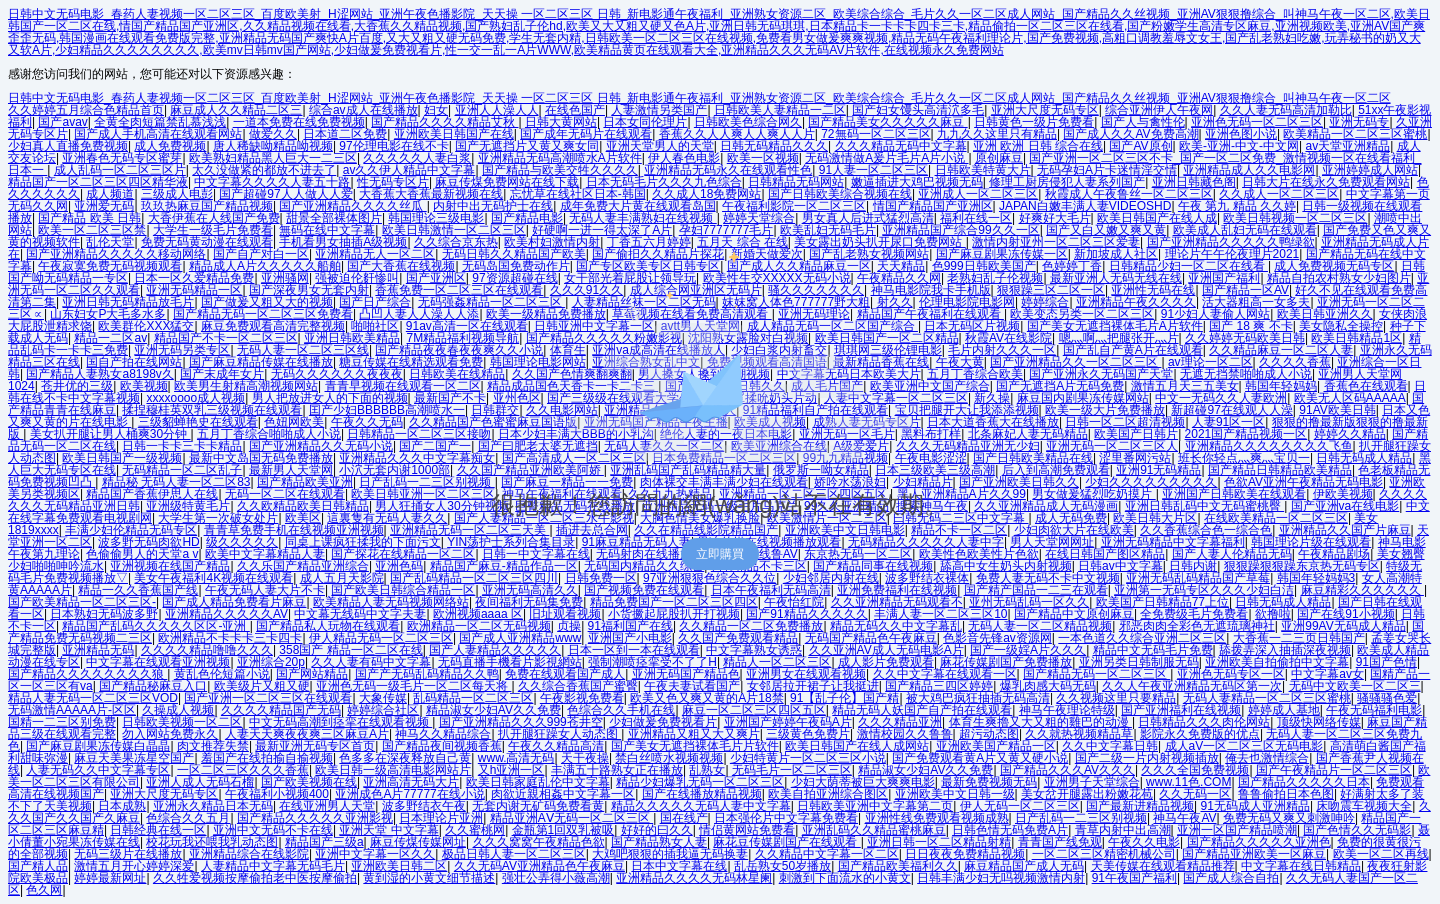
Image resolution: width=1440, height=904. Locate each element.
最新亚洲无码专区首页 (315, 746)
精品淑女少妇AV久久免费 (493, 710)
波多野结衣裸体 (927, 578)
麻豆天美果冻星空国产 (134, 758)
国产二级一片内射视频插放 (1147, 758)
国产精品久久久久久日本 (1304, 782)
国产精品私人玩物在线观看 (328, 626)
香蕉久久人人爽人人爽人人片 (737, 134)
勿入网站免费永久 (170, 734)
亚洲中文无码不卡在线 (273, 830)
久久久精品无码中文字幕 (901, 146)
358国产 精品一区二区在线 (350, 650)
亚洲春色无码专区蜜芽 (122, 158)
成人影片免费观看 (886, 662)
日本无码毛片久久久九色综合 (664, 182)
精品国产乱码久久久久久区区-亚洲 (155, 626)
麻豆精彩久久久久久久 (1362, 590)
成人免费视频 (170, 146)
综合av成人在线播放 (363, 110)
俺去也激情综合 (1267, 758)
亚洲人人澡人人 (497, 110)
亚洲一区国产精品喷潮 (1237, 830)
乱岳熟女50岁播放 (782, 866)
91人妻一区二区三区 (873, 170)
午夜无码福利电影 (1374, 710)
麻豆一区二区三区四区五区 (754, 710)
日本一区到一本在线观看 (634, 650)
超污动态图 (989, 734)
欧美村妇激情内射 (552, 242)
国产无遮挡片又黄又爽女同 (527, 146)
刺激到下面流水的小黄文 (845, 878)
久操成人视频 (178, 710)
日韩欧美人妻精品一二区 (780, 110)
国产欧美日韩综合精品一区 (403, 590)
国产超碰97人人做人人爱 (285, 194)
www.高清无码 (516, 758)
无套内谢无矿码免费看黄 (538, 806)
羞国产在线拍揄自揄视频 (267, 758)
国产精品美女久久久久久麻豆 (887, 122)
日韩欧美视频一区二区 (182, 722)
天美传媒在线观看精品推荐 (1163, 866)
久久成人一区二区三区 (1279, 194)
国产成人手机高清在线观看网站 (158, 134)
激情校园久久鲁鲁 (905, 734)
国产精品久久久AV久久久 (1067, 770)
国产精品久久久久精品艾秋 (444, 122)
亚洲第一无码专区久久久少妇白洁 (1204, 590)
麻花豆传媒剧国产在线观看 (786, 842)
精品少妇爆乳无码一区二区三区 (700, 782)
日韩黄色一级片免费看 (1034, 122)
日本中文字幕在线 (679, 866)
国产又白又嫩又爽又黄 (1106, 230)
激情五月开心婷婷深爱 (134, 866)
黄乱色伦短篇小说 (222, 674)
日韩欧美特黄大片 (983, 170)
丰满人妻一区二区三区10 (940, 614)
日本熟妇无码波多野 (104, 614)
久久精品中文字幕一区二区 (827, 854)
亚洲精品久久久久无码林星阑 (694, 878)
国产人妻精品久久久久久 (495, 650)
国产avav (62, 122)
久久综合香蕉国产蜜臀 (578, 686)
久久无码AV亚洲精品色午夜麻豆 (539, 866)
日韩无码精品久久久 (774, 146)
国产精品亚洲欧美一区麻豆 (1254, 854)
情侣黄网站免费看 (747, 830)
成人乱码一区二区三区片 (120, 170)
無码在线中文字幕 (327, 230)
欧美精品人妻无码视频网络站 (391, 602)
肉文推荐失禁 (213, 746)
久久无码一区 (1195, 794)
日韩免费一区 (601, 578)
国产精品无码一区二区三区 (1096, 674)
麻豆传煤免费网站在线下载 (507, 182)
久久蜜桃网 (475, 830)
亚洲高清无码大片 (411, 782)
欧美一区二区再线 (1381, 854)
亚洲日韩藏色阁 (1194, 182)
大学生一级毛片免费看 (213, 230)
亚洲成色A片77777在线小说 (409, 794)
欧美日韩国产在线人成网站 (857, 746)
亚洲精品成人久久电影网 (1249, 170)
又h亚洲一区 (511, 770)
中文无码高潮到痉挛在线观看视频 (340, 722)
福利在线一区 (976, 218)
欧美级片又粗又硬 (262, 686)
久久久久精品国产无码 (281, 710)
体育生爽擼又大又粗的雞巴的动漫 (1040, 722)
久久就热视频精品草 (1079, 734)
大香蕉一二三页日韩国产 (1299, 638)
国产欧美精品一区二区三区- (82, 602)
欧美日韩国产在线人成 (1157, 218)
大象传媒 (383, 698)
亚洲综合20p (271, 662)
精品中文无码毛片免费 (1153, 650)
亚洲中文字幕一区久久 (375, 854)
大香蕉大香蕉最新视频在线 (431, 194)
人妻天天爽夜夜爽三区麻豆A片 (307, 734)
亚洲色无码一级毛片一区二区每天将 (413, 686)
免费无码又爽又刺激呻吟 (1289, 818)
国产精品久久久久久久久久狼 (87, 674)
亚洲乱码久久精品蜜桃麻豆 (874, 830)
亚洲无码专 (1359, 122)
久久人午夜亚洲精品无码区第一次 (1192, 686)
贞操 (569, 626)
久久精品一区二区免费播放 (751, 626)
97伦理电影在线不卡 (393, 146)
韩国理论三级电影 (436, 218)
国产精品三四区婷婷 (939, 686)
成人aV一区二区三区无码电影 (1244, 746)
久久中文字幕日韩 (1110, 746)
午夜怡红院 (794, 602)
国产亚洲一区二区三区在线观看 (268, 698)
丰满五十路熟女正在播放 (617, 770)
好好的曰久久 (657, 830)
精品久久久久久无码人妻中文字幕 (701, 806)
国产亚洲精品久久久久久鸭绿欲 (1231, 242)
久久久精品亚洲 (900, 722)
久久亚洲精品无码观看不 (897, 602)
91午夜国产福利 (1134, 878)
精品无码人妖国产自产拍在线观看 (922, 710)
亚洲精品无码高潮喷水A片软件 (560, 158)
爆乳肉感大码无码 (1048, 686)
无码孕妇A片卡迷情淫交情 (1107, 170)
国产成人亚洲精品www (520, 638)
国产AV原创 (1140, 146)
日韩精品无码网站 (796, 182)
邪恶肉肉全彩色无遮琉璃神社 (1197, 626)
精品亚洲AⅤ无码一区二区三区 (571, 818)
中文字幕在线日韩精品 (1301, 866)
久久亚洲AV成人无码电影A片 (886, 650)
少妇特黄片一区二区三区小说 (808, 758)
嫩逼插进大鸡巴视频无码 (917, 182)
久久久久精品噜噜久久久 (207, 650)
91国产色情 (1386, 662)
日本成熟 (122, 806)
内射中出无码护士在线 (493, 206)
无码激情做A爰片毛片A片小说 (886, 158)
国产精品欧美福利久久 (898, 866)
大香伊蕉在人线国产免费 (214, 218)
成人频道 (110, 194)
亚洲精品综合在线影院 (249, 854)
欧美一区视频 (763, 158)
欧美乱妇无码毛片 (828, 230)
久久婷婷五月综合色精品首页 (86, 110)
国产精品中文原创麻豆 (1074, 614)
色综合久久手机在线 (621, 710)
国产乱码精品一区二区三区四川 (474, 578)
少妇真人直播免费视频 (68, 146)
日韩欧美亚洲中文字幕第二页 (875, 806)
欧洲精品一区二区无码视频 (479, 626)
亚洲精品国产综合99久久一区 (960, 230)
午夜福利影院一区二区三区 (794, 206)
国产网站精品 (312, 674)
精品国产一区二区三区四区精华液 (98, 182)
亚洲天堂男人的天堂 (660, 146)
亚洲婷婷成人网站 (1370, 170)
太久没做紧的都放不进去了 (264, 170)
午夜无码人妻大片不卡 (265, 590)
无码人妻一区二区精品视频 (1040, 626)
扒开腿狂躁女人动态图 (559, 734)
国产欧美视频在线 (309, 782)
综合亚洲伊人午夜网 (1159, 110)
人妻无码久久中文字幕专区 (98, 770)
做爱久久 (273, 134)
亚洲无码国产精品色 (686, 674)
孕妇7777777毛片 (726, 230)
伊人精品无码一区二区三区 (381, 638)
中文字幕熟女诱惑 (754, 650)
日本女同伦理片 (645, 122)
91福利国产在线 (630, 626)
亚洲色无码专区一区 (1231, 674)
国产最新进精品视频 (1140, 806)
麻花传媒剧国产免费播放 (1006, 662)
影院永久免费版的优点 (1200, 734)
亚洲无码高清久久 (530, 590)
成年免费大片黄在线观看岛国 (638, 206)
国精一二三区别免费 (62, 722)
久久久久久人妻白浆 (417, 158)
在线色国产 (575, 110)
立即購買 (720, 554)
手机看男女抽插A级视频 (343, 242)
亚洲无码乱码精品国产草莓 (1198, 578)
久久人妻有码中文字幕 (371, 662)
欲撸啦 (1273, 614)
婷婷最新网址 (110, 878)
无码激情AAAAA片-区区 (72, 710)
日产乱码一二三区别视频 (1081, 818)
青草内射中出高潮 (1123, 830)
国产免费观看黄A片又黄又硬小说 (980, 758)
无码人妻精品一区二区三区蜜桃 (1267, 698)
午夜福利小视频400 (277, 794)
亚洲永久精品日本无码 (213, 806)
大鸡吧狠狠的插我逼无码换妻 (670, 854)
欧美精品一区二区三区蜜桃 (1355, 134)
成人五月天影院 (342, 578)
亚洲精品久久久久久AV (226, 614)
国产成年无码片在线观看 (586, 134)
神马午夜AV (1184, 818)
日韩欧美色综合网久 (748, 122)
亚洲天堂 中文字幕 (388, 830)
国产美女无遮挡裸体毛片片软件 (695, 746)
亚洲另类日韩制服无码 (1139, 662)
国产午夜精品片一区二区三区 (1334, 770)
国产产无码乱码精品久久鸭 (427, 674)
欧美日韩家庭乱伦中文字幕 (538, 782)
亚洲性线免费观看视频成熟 (937, 818)
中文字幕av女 (1327, 674)
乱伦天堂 (110, 242)
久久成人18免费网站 (706, 194)
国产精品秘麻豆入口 (153, 686)
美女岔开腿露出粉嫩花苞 (1087, 794)
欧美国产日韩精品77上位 (1162, 602)
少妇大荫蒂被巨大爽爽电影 (863, 782)
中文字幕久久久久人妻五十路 (272, 182)
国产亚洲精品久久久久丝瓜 (352, 206)
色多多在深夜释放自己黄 (405, 758)
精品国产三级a (324, 842)
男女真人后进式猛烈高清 (868, 218)
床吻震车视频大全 (1364, 806)
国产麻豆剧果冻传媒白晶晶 (98, 746)
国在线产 (684, 818)
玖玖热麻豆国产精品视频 (207, 206)
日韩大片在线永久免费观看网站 (1326, 182)
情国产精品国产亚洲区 (933, 206)
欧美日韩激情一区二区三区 (454, 230)
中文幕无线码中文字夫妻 (360, 614)
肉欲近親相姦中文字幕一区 (563, 794)
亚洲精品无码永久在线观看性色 (728, 170)
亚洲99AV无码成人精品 (1343, 626)
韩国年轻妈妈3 (1316, 578)
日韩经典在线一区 (158, 830)
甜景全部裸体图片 (334, 218)
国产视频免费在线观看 (644, 590)
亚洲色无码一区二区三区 (1257, 122)
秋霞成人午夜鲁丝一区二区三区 (1129, 194)
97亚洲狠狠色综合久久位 (709, 578)
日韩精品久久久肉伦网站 (1204, 722)
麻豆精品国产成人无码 (1024, 866)
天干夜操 (585, 758)
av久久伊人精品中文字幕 (409, 170)
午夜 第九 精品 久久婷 (1237, 206)
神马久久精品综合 (443, 734)
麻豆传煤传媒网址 (418, 842)
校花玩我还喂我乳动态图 (212, 842)
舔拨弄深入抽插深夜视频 (1285, 650)
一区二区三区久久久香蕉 (243, 770)
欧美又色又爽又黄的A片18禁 (706, 698)
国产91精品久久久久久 (806, 614)
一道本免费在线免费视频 (299, 122)
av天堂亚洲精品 (1347, 146)
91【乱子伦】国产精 (844, 698)
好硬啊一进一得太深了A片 (602, 230)
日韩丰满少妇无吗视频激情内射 (1001, 878)
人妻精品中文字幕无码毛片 (273, 866)
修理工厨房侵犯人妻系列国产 (1067, 182)
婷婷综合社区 (383, 710)
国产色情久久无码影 (1357, 830)
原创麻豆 (999, 158)
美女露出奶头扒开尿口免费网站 (879, 242)
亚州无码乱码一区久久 (1029, 602)
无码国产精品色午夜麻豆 (871, 638)
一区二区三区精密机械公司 (1104, 854)
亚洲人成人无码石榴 (200, 782)
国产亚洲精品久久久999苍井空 (521, 722)
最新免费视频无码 (989, 782)
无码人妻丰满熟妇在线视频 (642, 218)
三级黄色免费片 (808, 734)
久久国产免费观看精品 (738, 638)
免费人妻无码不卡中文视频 (1048, 578)
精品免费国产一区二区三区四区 (674, 602)
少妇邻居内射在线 (831, 578)
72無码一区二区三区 (875, 134)
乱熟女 (707, 770)
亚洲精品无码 (98, 650)
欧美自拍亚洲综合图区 (828, 794)
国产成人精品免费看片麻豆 (234, 602)
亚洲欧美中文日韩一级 (955, 794)
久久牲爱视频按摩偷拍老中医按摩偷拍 (255, 878)
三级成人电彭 (177, 194)
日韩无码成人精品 (1283, 602)
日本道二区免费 (345, 134)
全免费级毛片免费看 (1194, 614)
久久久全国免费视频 (1195, 770)
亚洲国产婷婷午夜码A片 (788, 722)
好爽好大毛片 (1055, 218)
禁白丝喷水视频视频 (669, 758)
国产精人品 (38, 866)
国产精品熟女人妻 (659, 842)
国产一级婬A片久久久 (1028, 650)
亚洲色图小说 (1241, 134)
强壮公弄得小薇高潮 (556, 878)
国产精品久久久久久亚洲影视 (315, 818)
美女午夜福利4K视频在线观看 (213, 578)
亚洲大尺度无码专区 (1045, 110)
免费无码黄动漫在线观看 (207, 242)
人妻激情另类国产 (659, 110)
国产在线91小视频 (1345, 614)
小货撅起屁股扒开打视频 (674, 614)
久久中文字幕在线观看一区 (945, 674)
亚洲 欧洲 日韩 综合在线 (1038, 146)
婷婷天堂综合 (759, 218)
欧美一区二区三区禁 (92, 230)
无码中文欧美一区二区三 (1355, 686)
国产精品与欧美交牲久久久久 (560, 170)
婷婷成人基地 (1284, 710)
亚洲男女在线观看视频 (806, 674)
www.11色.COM (1188, 782)
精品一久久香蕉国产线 (138, 590)
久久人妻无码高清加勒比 (1286, 110)
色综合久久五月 (188, 818)
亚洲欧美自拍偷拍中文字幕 (1277, 662)
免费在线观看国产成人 (565, 674)
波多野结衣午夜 (424, 806)
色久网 (44, 890)
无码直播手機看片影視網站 (510, 662)
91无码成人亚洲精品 (1255, 806)
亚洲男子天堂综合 (1092, 782)
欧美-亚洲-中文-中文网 (1239, 146)
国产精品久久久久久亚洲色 (1259, 842)
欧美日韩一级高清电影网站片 (393, 770)
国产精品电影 (527, 218)
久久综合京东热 (456, 242)
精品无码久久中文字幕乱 (896, 626)
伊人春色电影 (684, 158)
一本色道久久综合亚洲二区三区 (1142, 638)
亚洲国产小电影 (630, 638)
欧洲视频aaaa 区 (478, 614)
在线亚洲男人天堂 (327, 806)
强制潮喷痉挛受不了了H (652, 662)
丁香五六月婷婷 (649, 242)
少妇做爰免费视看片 (663, 722)
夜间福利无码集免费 (529, 602)
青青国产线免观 (1060, 842)
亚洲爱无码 (104, 206)
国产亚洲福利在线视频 (1181, 710)
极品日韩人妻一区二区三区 (514, 854)
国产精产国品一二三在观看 (1036, 590)
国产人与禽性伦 (1143, 122)
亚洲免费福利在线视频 (897, 590)
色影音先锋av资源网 (997, 638)
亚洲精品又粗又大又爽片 (694, 734)
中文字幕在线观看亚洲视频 (158, 662)
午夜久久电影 (1144, 842)
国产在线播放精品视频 (702, 794)
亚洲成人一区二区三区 (978, 194)
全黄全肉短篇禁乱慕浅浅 (160, 122)
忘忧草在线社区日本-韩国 (578, 194)
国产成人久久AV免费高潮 (1130, 134)
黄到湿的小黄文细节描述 (429, 878)
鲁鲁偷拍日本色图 (1286, 794)
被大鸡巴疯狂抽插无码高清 (978, 698)
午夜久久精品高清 (556, 746)
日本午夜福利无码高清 (771, 590)
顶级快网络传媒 (1319, 722)
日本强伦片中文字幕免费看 (786, 818)
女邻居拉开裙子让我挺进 (813, 686)
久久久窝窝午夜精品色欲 (539, 842)
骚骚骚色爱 (1387, 698)
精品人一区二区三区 (777, 662)
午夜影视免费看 (582, 698)
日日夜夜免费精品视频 (965, 854)
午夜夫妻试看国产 (692, 686)
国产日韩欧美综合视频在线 (840, 194)
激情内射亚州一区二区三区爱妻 (1056, 242)
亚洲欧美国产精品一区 (996, 746)
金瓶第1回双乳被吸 (563, 830)
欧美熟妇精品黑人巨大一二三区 (273, 158)
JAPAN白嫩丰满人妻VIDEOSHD (1085, 206)
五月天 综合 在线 (742, 242)
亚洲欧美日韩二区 (399, 866)
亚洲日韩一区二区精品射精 (939, 842)
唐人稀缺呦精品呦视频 (273, 146)
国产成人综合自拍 (1231, 878)
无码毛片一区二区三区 (792, 770)
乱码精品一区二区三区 (473, 698)
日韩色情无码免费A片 (1010, 830)
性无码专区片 (393, 182)
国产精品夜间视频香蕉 (442, 746)
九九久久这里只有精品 (997, 134)
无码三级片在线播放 (128, 854)
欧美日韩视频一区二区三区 (1295, 218)
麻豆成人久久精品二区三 (236, 110)
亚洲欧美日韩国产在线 (454, 134)
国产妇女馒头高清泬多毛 (918, 110)
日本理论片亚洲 (441, 818)
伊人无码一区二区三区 (1020, 806)
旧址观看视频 (565, 614)
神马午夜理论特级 (1067, 710)
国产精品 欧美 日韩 (89, 218)
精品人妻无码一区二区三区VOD (93, 698)
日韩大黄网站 (561, 122)
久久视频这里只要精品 (1116, 698)
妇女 (436, 110)
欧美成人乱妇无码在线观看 (1245, 230)
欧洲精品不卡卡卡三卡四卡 (230, 638)
